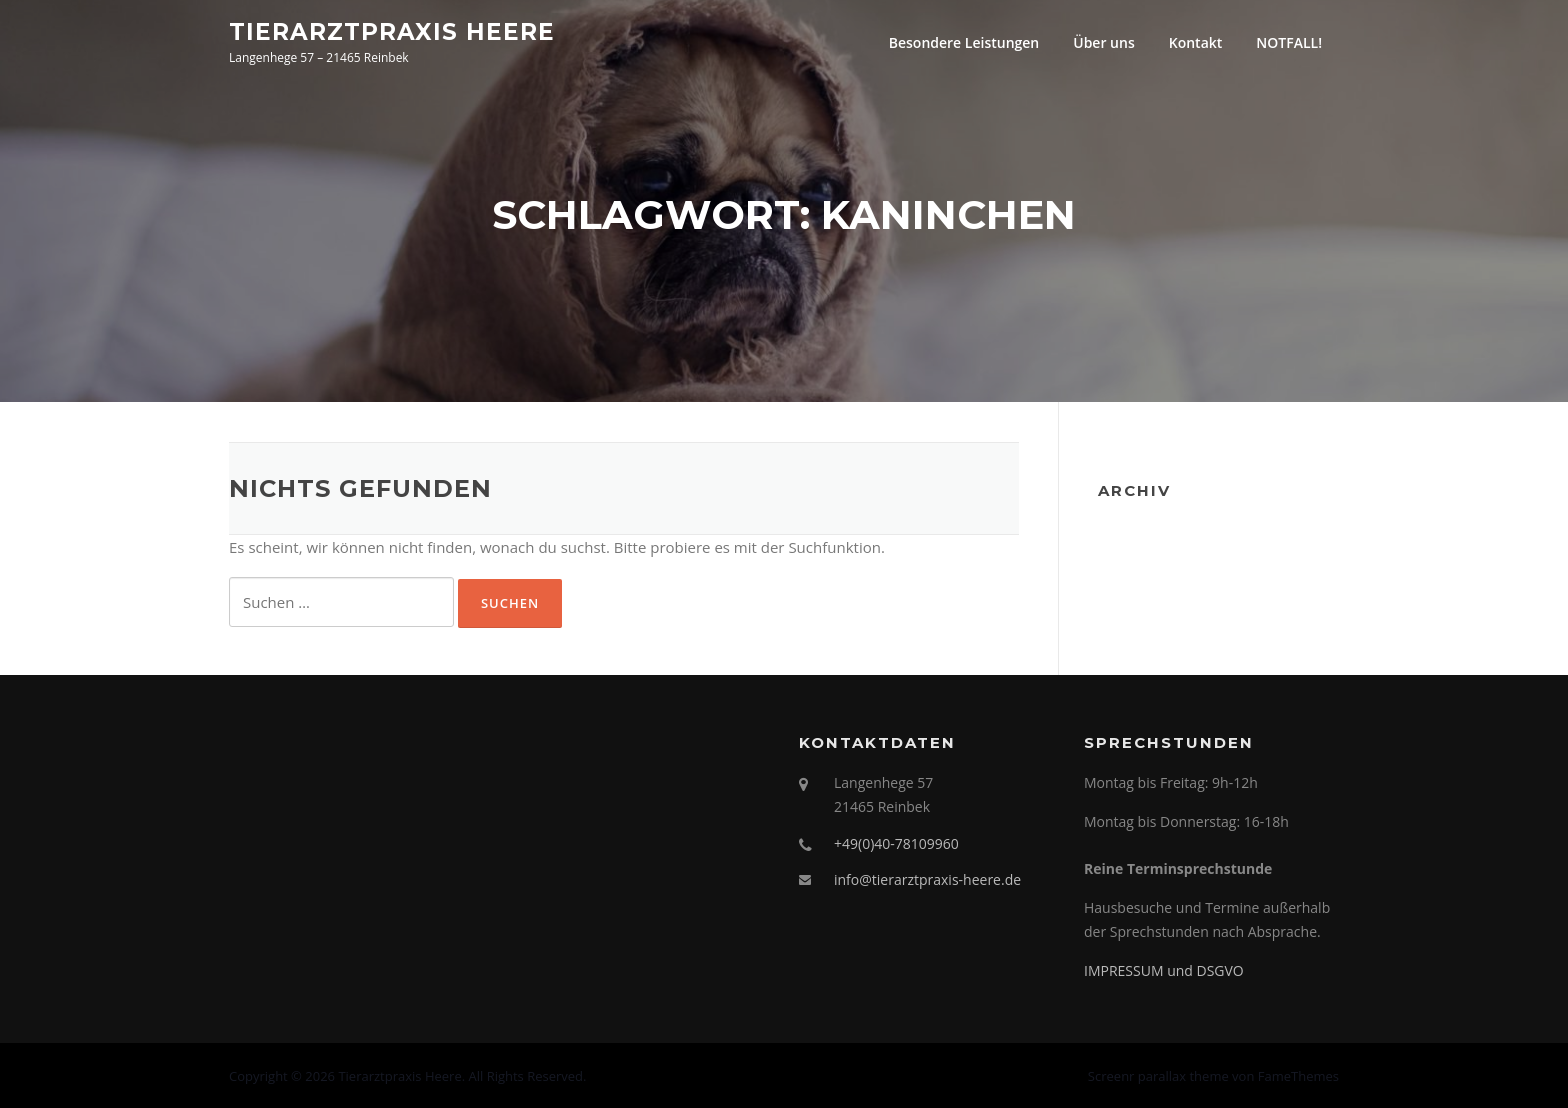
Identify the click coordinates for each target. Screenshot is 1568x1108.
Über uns (1103, 42)
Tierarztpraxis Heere (392, 31)
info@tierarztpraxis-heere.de (927, 879)
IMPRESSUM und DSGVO (1164, 970)
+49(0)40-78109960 (896, 843)
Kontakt (1196, 42)
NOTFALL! (1289, 42)
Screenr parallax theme (1158, 1076)
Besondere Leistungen (964, 42)
